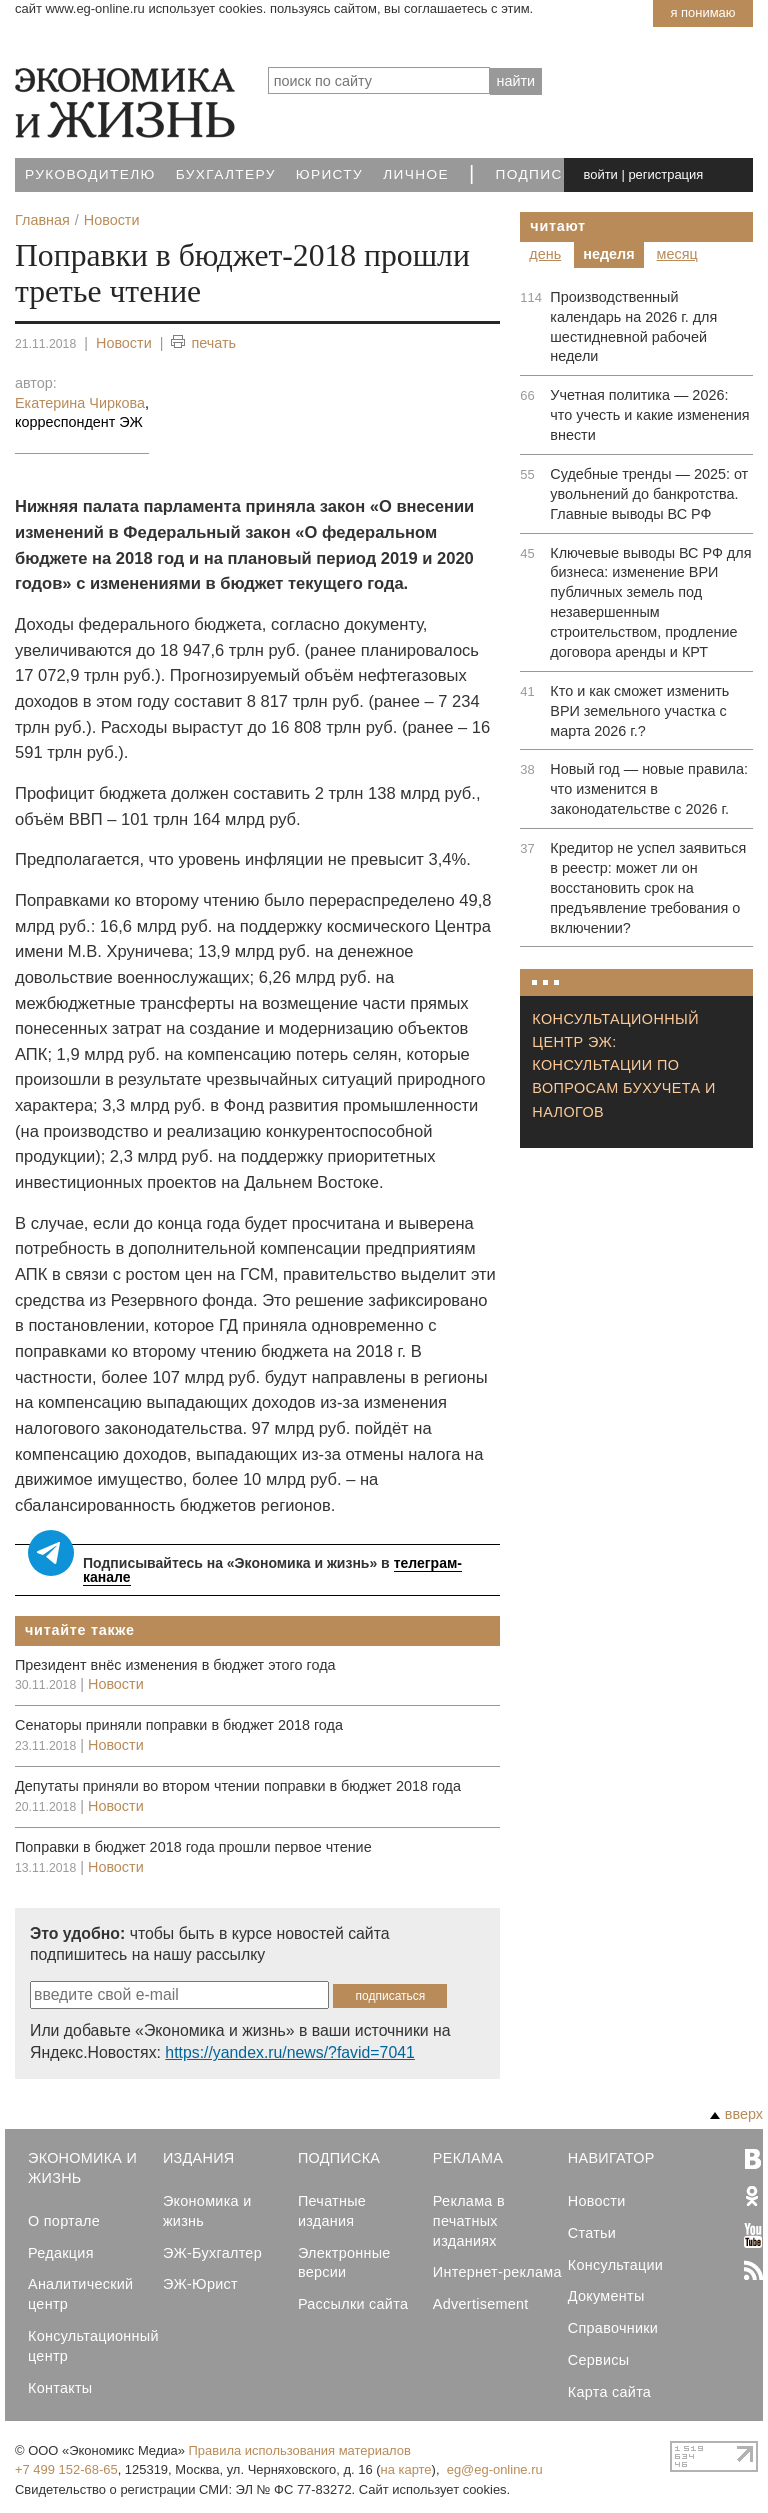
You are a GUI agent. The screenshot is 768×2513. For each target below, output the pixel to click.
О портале (64, 2221)
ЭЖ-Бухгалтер (212, 2253)
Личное (416, 174)
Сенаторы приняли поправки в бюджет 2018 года (179, 1725)
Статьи (592, 2233)
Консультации (615, 2265)
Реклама (468, 2158)
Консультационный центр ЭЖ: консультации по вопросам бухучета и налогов (623, 1065)
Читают (558, 226)
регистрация (665, 174)
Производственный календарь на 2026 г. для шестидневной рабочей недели (633, 327)
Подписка (539, 174)
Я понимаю (702, 12)
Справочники (613, 2328)
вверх (736, 2114)
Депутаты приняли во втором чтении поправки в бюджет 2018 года (238, 1786)
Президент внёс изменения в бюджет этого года (175, 1665)
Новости (124, 343)
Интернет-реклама (497, 2272)
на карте (406, 2469)
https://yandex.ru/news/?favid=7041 (289, 2052)
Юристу (329, 174)
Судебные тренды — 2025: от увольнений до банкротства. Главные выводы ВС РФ (649, 494)
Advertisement (481, 2304)
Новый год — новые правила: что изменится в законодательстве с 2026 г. (649, 789)
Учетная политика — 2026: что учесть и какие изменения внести (649, 415)
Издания (199, 2158)
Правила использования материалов (300, 2450)
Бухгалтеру (226, 174)
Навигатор (611, 2158)
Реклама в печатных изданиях (469, 2221)
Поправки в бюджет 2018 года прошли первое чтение (193, 1847)
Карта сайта (609, 2392)
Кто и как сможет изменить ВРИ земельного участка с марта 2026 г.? (639, 711)
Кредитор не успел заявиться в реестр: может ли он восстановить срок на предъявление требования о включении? (648, 888)
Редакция (61, 2253)
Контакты (60, 2388)
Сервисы (599, 2360)
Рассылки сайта (353, 2304)
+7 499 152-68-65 (66, 2469)
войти (601, 174)
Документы (606, 2296)
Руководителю (90, 174)
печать (203, 343)
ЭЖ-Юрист (200, 2284)
